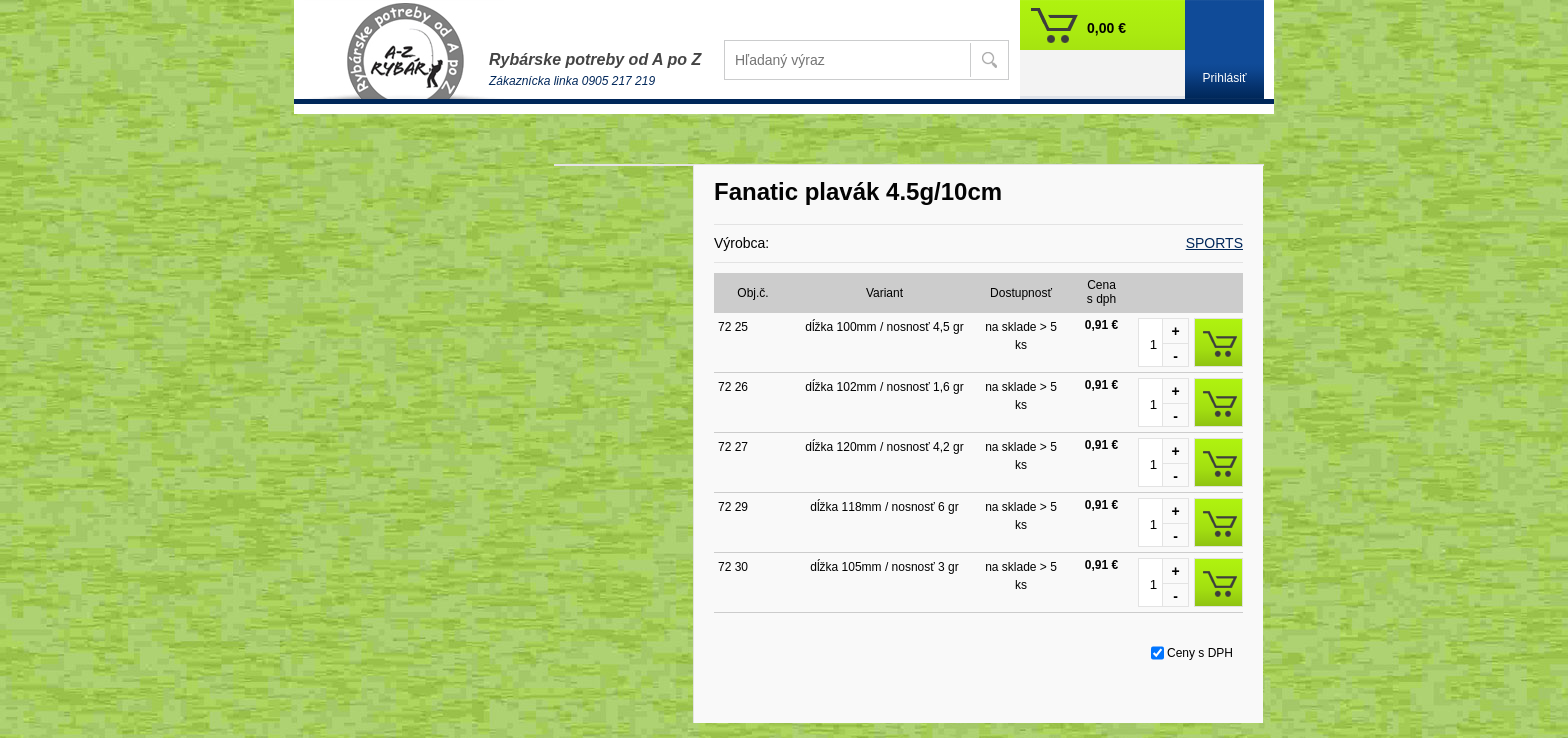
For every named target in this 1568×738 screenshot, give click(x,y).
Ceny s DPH (1200, 653)
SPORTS (1214, 243)
